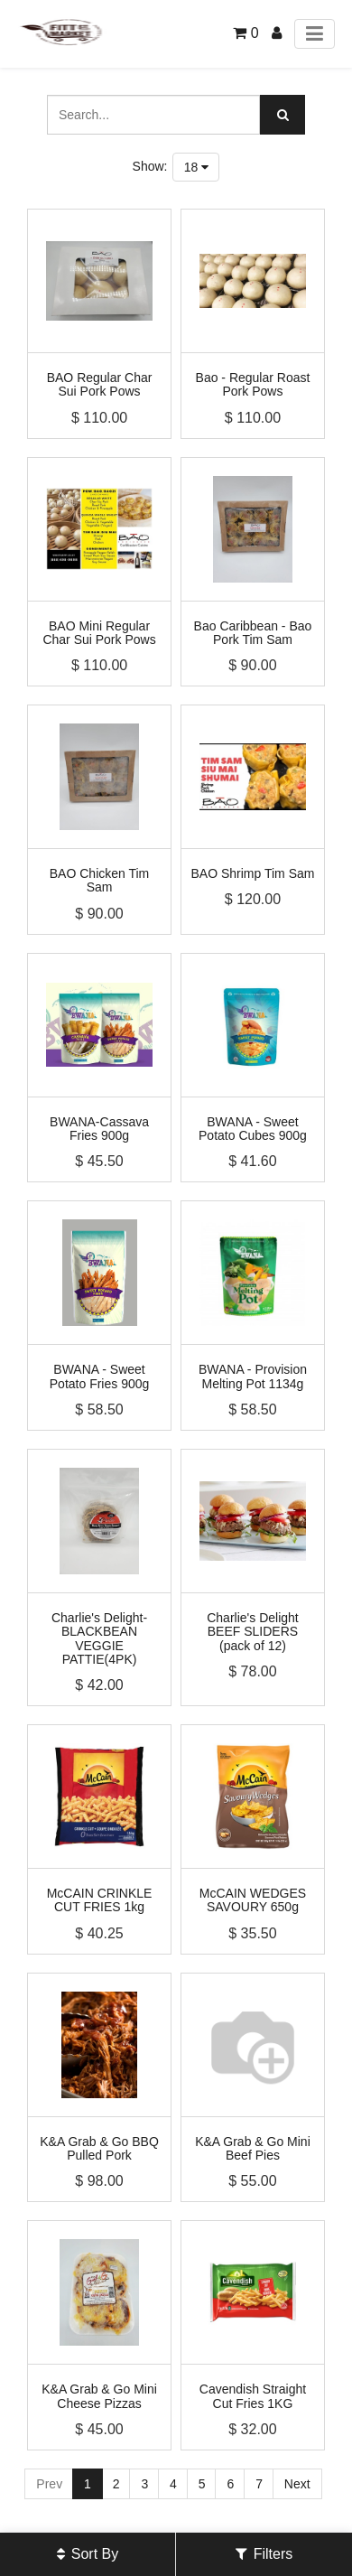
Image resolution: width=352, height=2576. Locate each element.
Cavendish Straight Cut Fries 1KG (252, 2396)
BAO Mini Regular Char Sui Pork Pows (98, 633)
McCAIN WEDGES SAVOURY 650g (252, 1900)
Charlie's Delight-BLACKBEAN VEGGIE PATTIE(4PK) (99, 1638)
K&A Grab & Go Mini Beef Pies (252, 2148)
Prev (49, 2484)
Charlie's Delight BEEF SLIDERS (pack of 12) (253, 1631)
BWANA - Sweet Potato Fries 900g (100, 1376)
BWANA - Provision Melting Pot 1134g (253, 1376)
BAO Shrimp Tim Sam (253, 873)
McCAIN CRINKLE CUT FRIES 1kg (100, 1900)
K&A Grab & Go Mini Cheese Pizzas (99, 2396)
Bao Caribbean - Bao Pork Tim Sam (253, 633)
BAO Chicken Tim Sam (99, 880)
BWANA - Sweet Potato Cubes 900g (253, 1129)
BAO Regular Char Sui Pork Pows (100, 384)
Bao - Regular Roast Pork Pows (253, 384)
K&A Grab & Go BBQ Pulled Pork (99, 2148)
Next (297, 2484)
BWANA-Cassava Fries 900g (99, 1129)
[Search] (282, 115)
